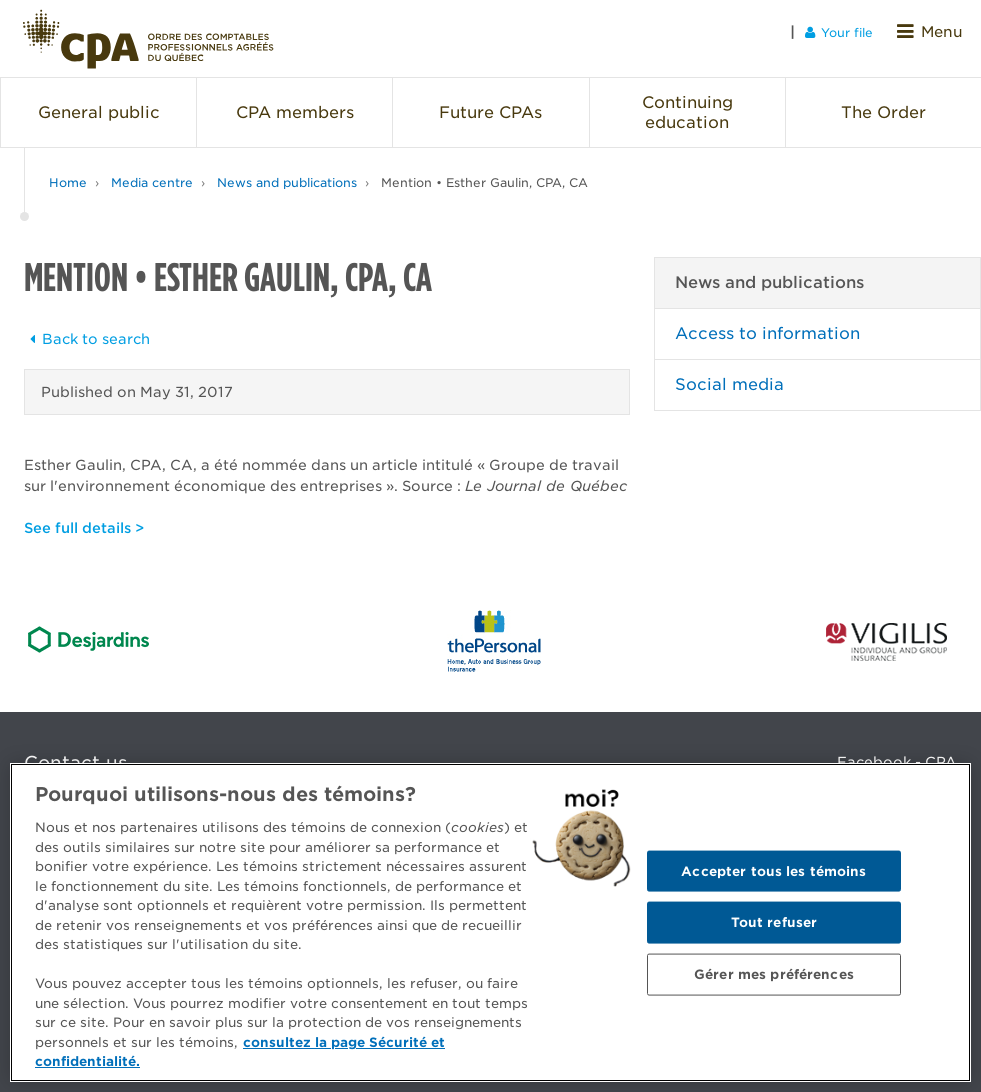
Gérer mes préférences (774, 973)
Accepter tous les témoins (773, 870)
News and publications (287, 169)
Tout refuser (774, 922)
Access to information (767, 320)
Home (68, 169)
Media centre (152, 169)
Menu (935, 31)
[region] (490, 922)
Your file (849, 31)
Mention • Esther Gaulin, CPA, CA (484, 169)
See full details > (84, 515)
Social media (729, 371)
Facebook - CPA (897, 749)
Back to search (87, 326)
